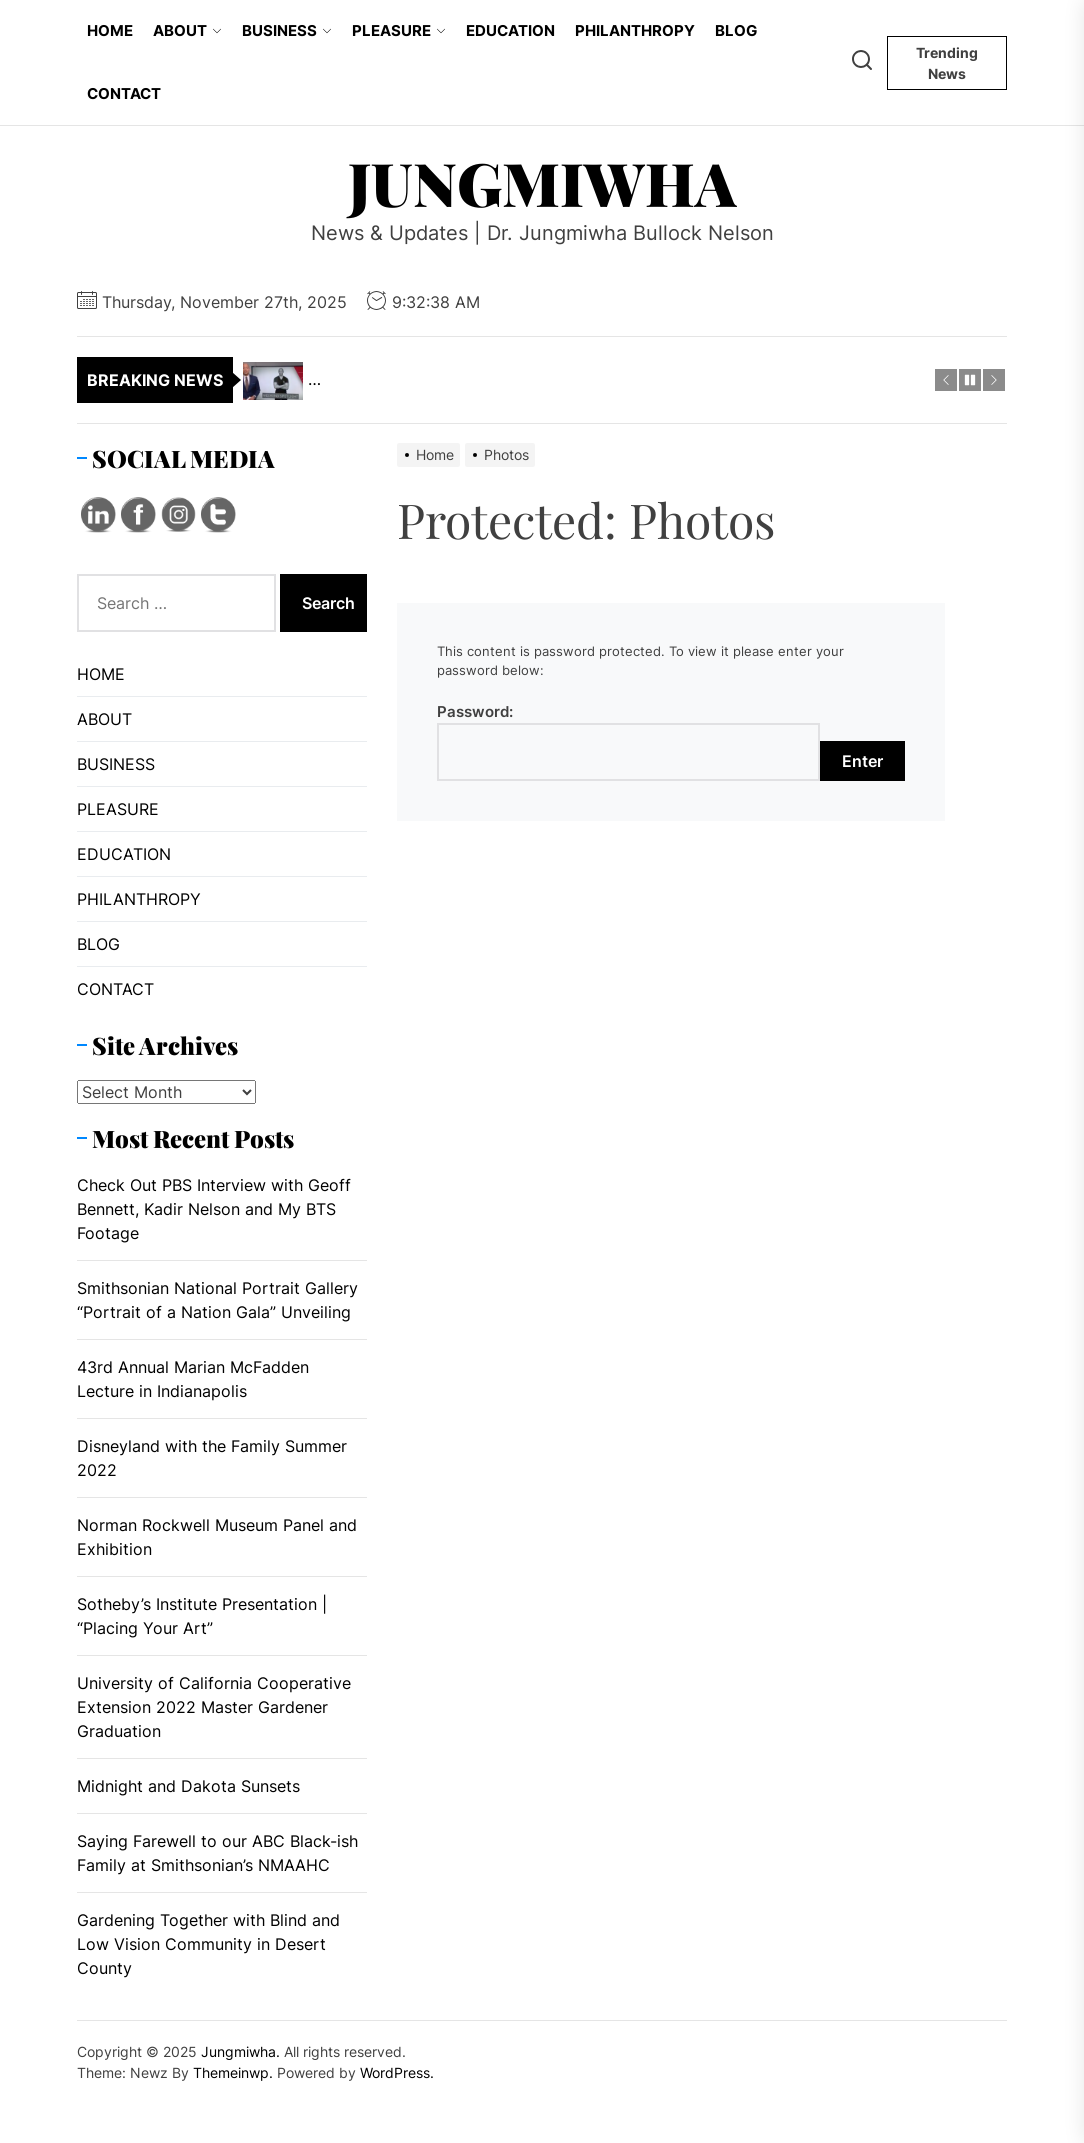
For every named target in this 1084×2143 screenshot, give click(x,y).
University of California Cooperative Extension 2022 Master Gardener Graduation (214, 1707)
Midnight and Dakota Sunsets (188, 1786)
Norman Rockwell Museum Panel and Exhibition (217, 1537)
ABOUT (187, 30)
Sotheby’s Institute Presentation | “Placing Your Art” (202, 1616)
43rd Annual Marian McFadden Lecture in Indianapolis (193, 1379)
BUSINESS (287, 30)
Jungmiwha (542, 182)
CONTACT (124, 93)
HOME (110, 30)
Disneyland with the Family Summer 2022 (212, 1458)
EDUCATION (510, 30)
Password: (628, 742)
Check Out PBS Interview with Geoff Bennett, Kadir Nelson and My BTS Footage (214, 1209)
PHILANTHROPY (635, 30)
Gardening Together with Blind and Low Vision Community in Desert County (208, 1944)
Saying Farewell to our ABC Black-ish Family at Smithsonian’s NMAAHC (217, 1853)
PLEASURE (399, 30)
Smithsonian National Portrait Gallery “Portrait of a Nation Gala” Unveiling (217, 1300)
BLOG (736, 30)
